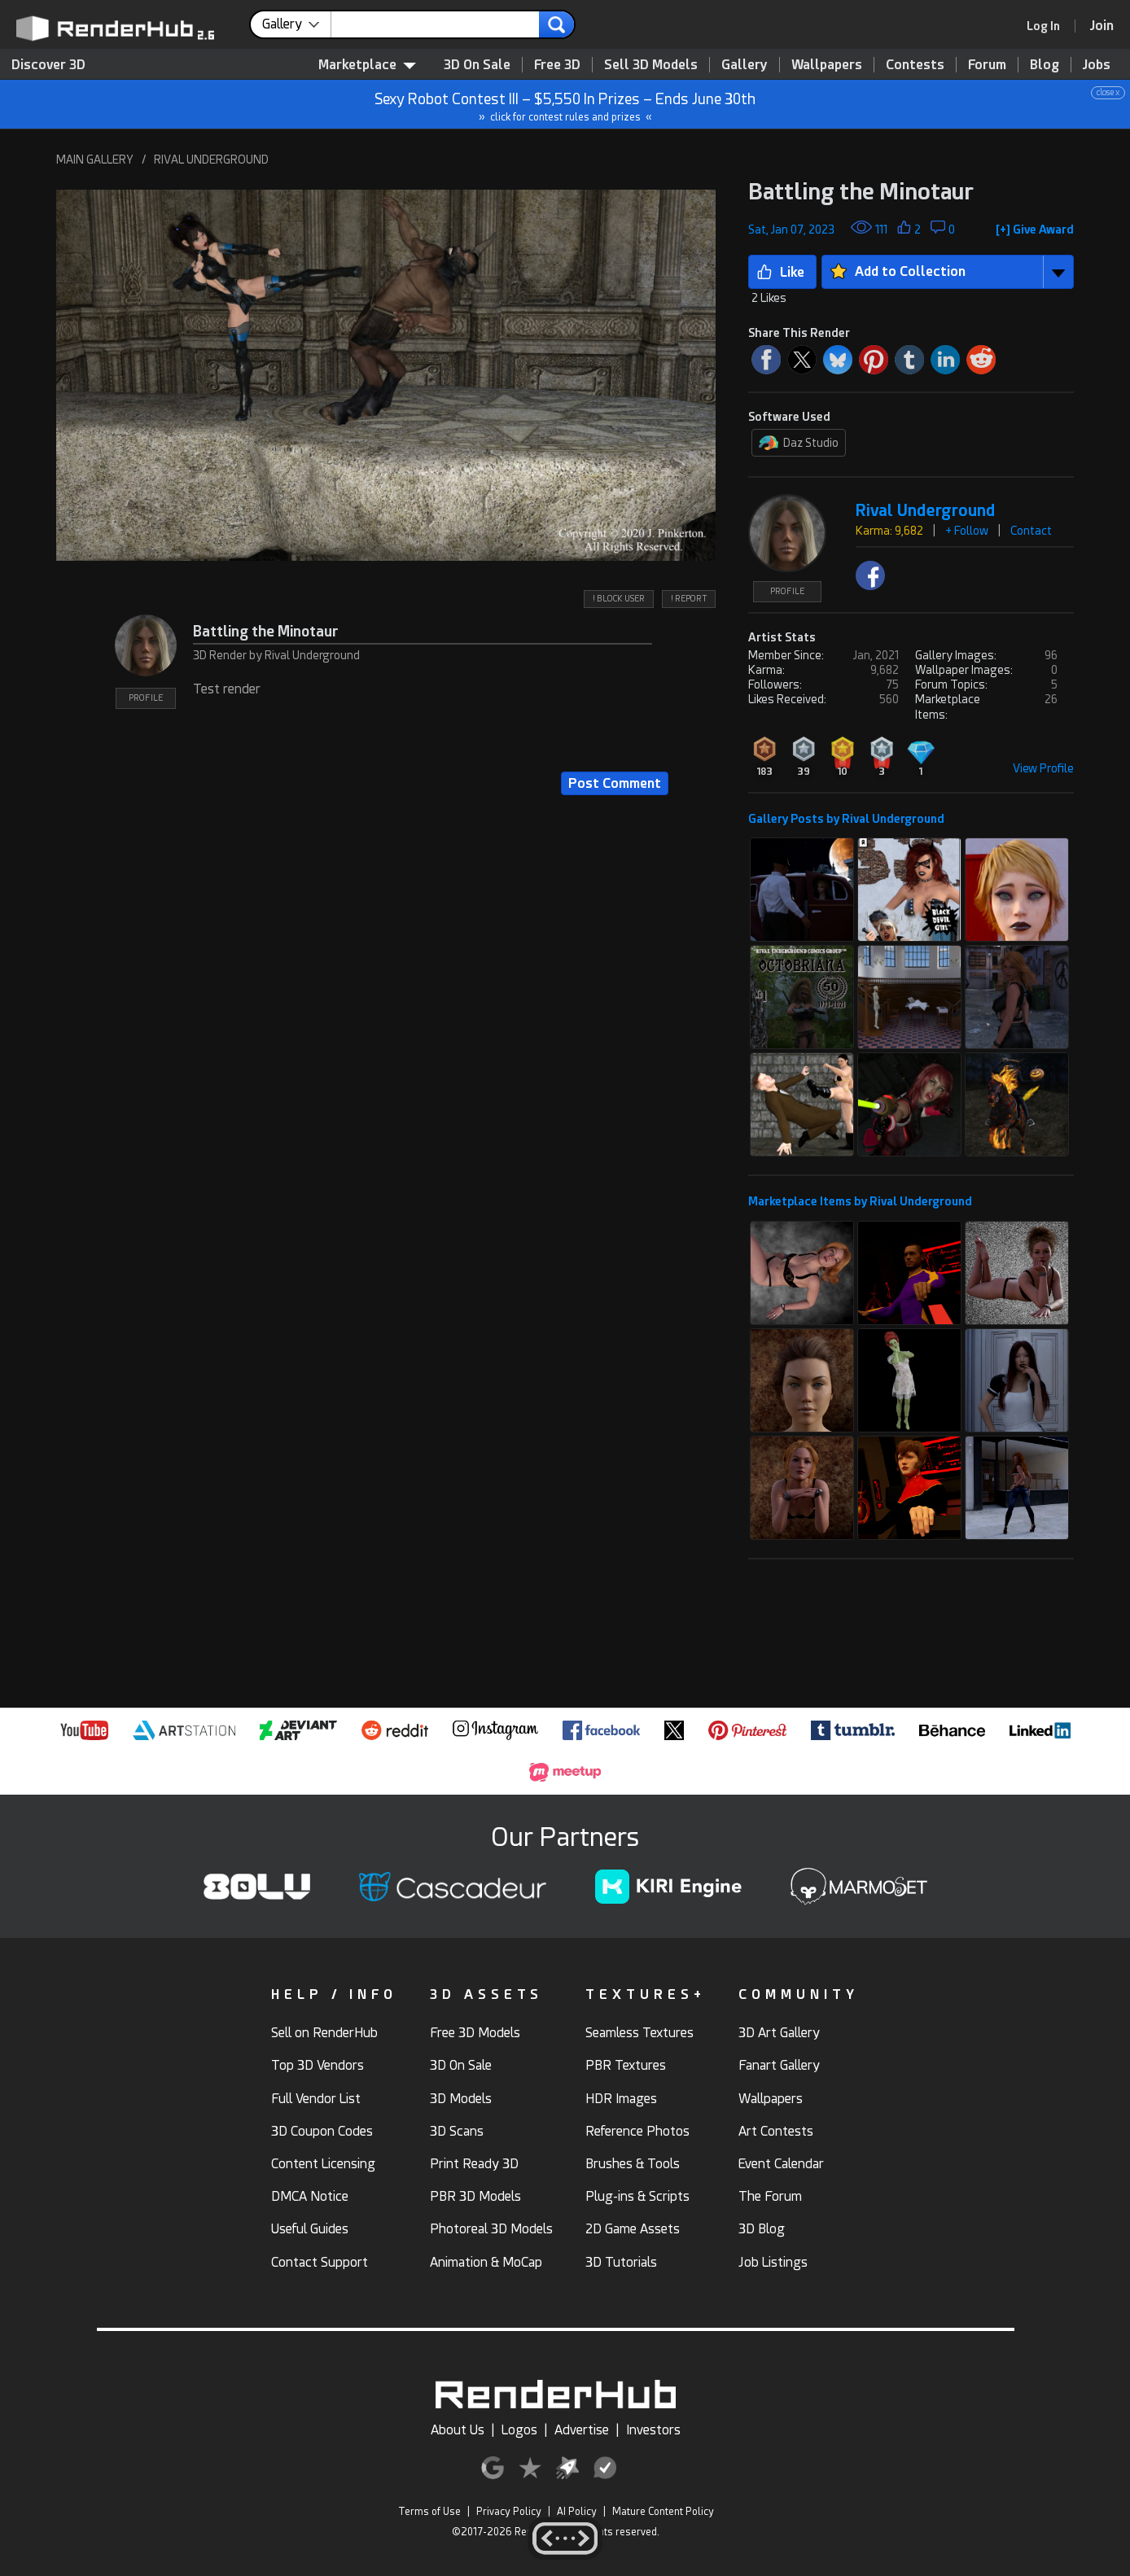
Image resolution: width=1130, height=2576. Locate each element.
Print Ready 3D (474, 2163)
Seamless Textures (639, 2032)
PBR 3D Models (475, 2196)
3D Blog (761, 2229)
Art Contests (775, 2131)
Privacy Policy (508, 2511)
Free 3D (557, 64)
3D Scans (457, 2131)
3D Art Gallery (779, 2032)
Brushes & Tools (632, 2163)
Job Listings (773, 2262)
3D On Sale (477, 64)
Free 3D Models (475, 2032)
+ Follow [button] (966, 530)
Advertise (581, 2430)
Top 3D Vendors (317, 2065)
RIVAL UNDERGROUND (211, 159)
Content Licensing (323, 2163)
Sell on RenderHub (324, 2032)
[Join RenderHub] (1102, 25)
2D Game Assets (632, 2229)
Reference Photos (637, 2131)
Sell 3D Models (651, 64)
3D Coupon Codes (322, 2131)
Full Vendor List (316, 2098)
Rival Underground (926, 510)
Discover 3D (48, 64)
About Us (457, 2430)
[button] (385, 375)
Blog (1044, 64)
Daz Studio (799, 443)
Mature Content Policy (663, 2511)
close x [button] (1108, 92)
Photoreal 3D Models (491, 2229)
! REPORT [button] (689, 598)
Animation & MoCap (486, 2262)
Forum (987, 64)
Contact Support (319, 2262)
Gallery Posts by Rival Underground (846, 818)
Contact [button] (1031, 530)
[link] (1048, 26)
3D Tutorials (621, 2262)
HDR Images (621, 2098)
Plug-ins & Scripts (637, 2196)
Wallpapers (826, 64)
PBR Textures (625, 2065)
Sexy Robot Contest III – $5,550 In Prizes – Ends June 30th (566, 104)
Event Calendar (781, 2163)
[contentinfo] (296, 24)
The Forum (770, 2196)
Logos (519, 2430)
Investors (653, 2430)
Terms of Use (429, 2511)
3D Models (461, 2098)
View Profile (1043, 768)
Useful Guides (309, 2229)
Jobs (1096, 64)
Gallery (744, 64)
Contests (915, 64)
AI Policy (577, 2511)
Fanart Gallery (779, 2065)
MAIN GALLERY (95, 159)
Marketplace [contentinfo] (367, 64)
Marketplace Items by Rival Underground (860, 1201)
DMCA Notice (309, 2196)
